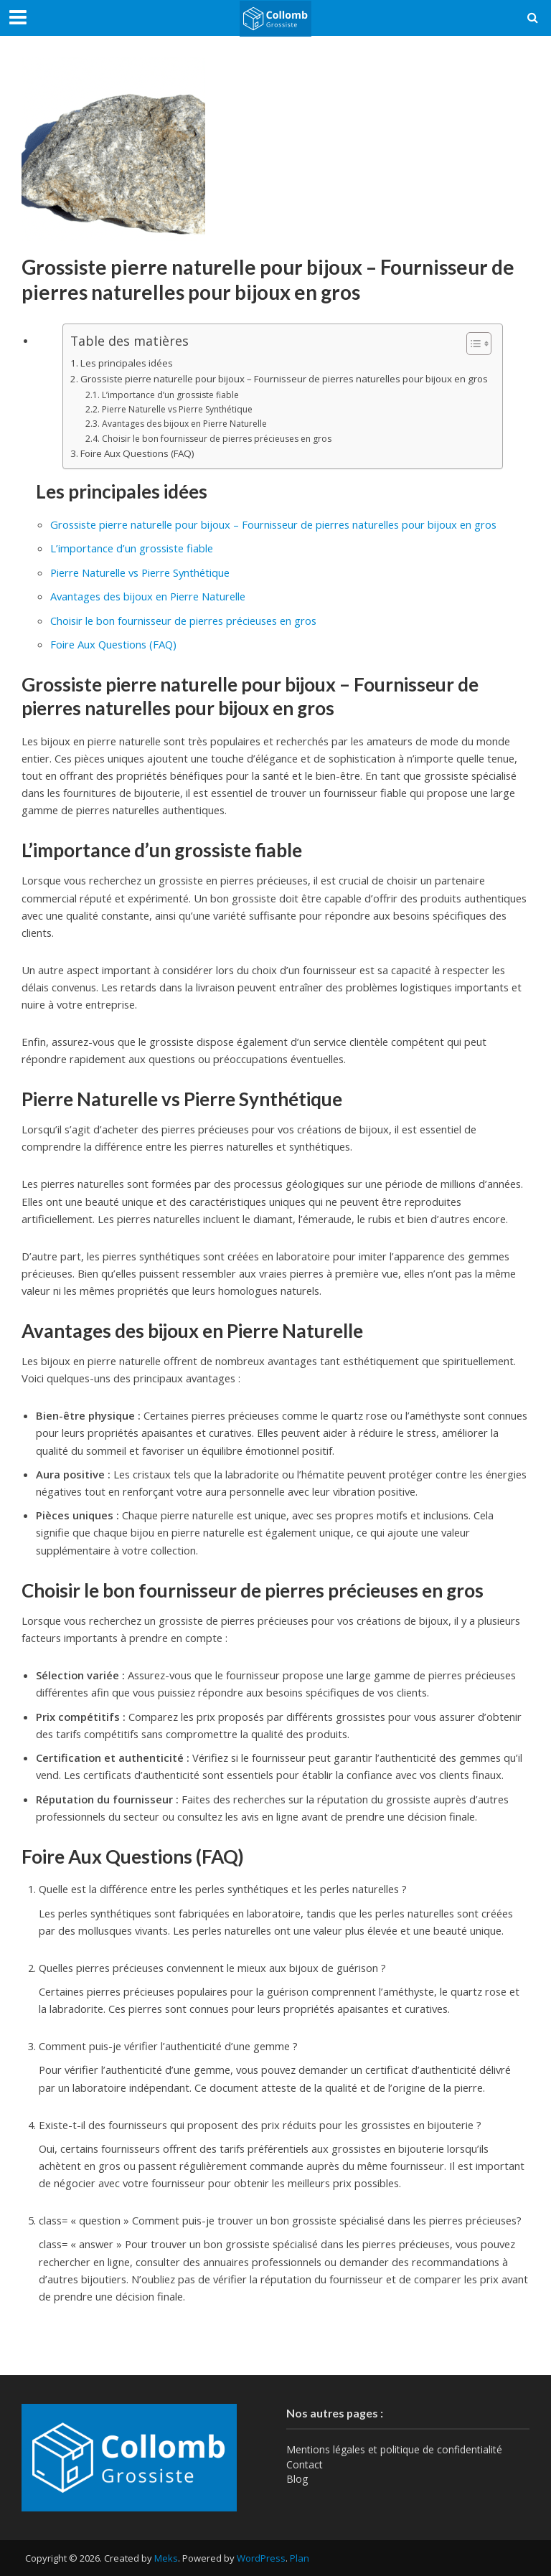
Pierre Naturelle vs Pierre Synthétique (177, 409)
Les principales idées (126, 363)
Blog (297, 2479)
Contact (304, 2464)
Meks (166, 2558)
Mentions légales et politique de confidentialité (394, 2449)
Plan (299, 2558)
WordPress (261, 2558)
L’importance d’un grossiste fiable (170, 395)
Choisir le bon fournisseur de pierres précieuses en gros (216, 439)
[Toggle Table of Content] (472, 343)
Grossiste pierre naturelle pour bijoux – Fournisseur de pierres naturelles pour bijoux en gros (284, 378)
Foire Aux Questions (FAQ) (137, 453)
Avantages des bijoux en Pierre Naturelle (184, 423)
